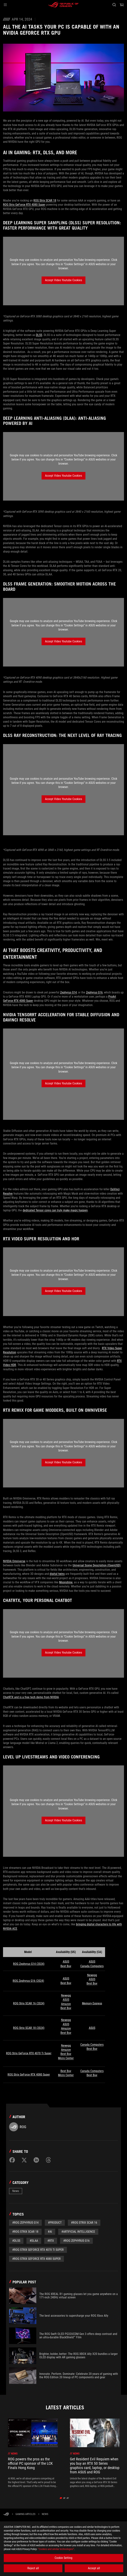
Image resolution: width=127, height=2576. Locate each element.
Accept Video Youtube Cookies (63, 280)
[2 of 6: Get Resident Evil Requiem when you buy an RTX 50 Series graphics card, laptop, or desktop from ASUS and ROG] (94, 2453)
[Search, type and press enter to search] (114, 4)
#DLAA (34, 2240)
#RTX (50, 2240)
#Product (55, 2222)
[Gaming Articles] (25, 2514)
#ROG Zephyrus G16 (76, 2240)
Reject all (33, 2568)
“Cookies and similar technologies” (56, 2549)
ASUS (66, 1961)
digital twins (57, 1574)
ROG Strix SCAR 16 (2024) (28, 2003)
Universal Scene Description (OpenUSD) (97, 1565)
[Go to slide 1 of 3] (61, 2498)
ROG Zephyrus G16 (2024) (28, 1981)
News (15, 2191)
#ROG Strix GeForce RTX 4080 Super (36, 2259)
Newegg (92, 1975)
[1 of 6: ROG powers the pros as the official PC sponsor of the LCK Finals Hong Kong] (32, 2453)
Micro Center (66, 2058)
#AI (50, 2231)
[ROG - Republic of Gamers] (63, 5)
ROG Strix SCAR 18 (44, 200)
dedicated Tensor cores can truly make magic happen (55, 1210)
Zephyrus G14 (68, 992)
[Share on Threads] (48, 2160)
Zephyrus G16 (94, 992)
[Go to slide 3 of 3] (68, 2498)
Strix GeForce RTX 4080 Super (32, 2074)
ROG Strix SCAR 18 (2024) (28, 2028)
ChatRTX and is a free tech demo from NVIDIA (31, 1697)
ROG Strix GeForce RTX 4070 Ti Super (28, 2053)
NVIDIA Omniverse (14, 1561)
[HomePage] (6, 2514)
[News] (45, 2514)
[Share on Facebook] (12, 2160)
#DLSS (16, 2240)
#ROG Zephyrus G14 (25, 2222)
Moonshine (66, 1582)
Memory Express (92, 2003)
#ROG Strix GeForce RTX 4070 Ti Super (38, 2250)
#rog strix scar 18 (25, 2231)
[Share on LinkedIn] (36, 2160)
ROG (11, 2074)
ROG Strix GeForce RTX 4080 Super (24, 204)
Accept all (94, 2568)
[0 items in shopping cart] (121, 4)
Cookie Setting (63, 2558)
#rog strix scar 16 (84, 2222)
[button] (5, 4)
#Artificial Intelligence (78, 2231)
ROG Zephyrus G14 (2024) (28, 1964)
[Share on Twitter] (24, 2160)
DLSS (39, 335)
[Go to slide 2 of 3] (64, 2498)
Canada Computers (92, 1966)
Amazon (66, 2004)
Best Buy (65, 1966)
